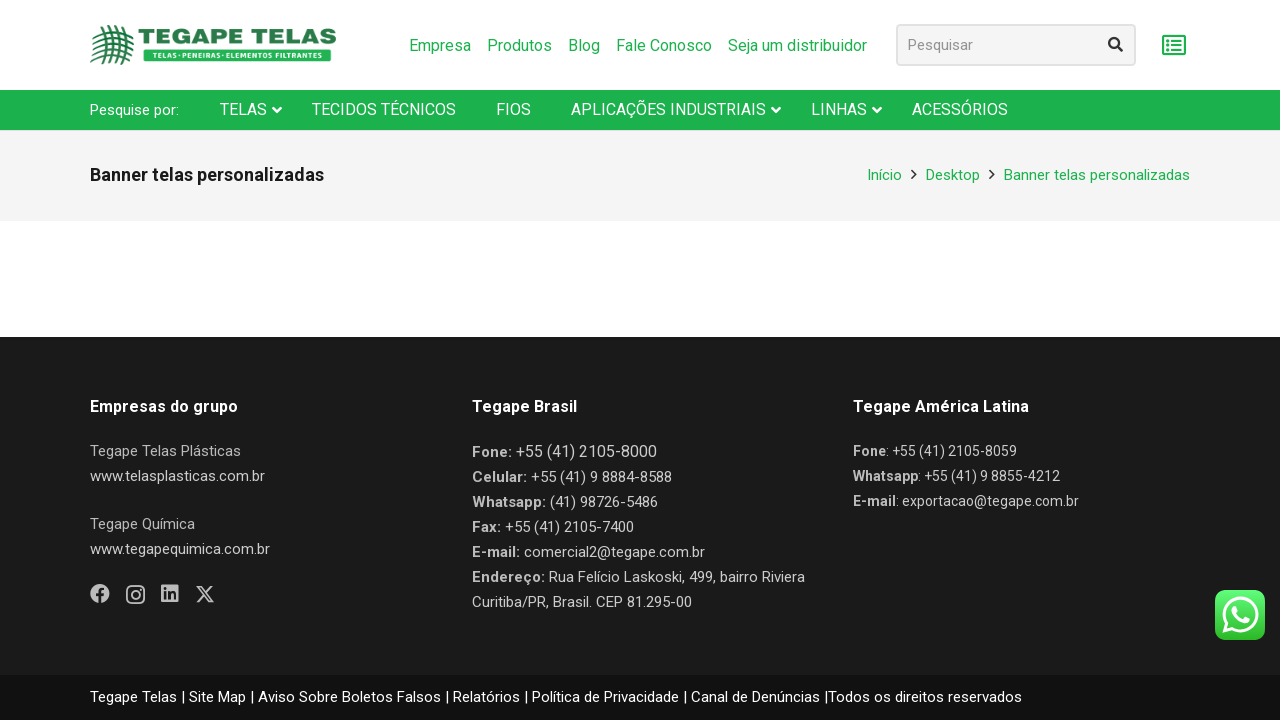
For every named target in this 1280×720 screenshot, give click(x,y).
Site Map (217, 697)
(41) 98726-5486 (604, 502)
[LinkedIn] (170, 594)
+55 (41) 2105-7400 (569, 527)
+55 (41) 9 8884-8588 (601, 477)
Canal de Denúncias (755, 697)
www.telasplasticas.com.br (177, 476)
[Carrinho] (1173, 45)
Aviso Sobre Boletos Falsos (349, 697)
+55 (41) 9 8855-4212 (992, 476)
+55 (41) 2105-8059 (954, 451)
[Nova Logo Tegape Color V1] (213, 45)
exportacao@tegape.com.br (990, 501)
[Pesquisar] (1016, 45)
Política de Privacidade (605, 697)
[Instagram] (135, 595)
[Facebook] (100, 594)
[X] (205, 594)
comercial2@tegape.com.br (614, 552)
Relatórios (486, 697)
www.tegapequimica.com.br (180, 549)
